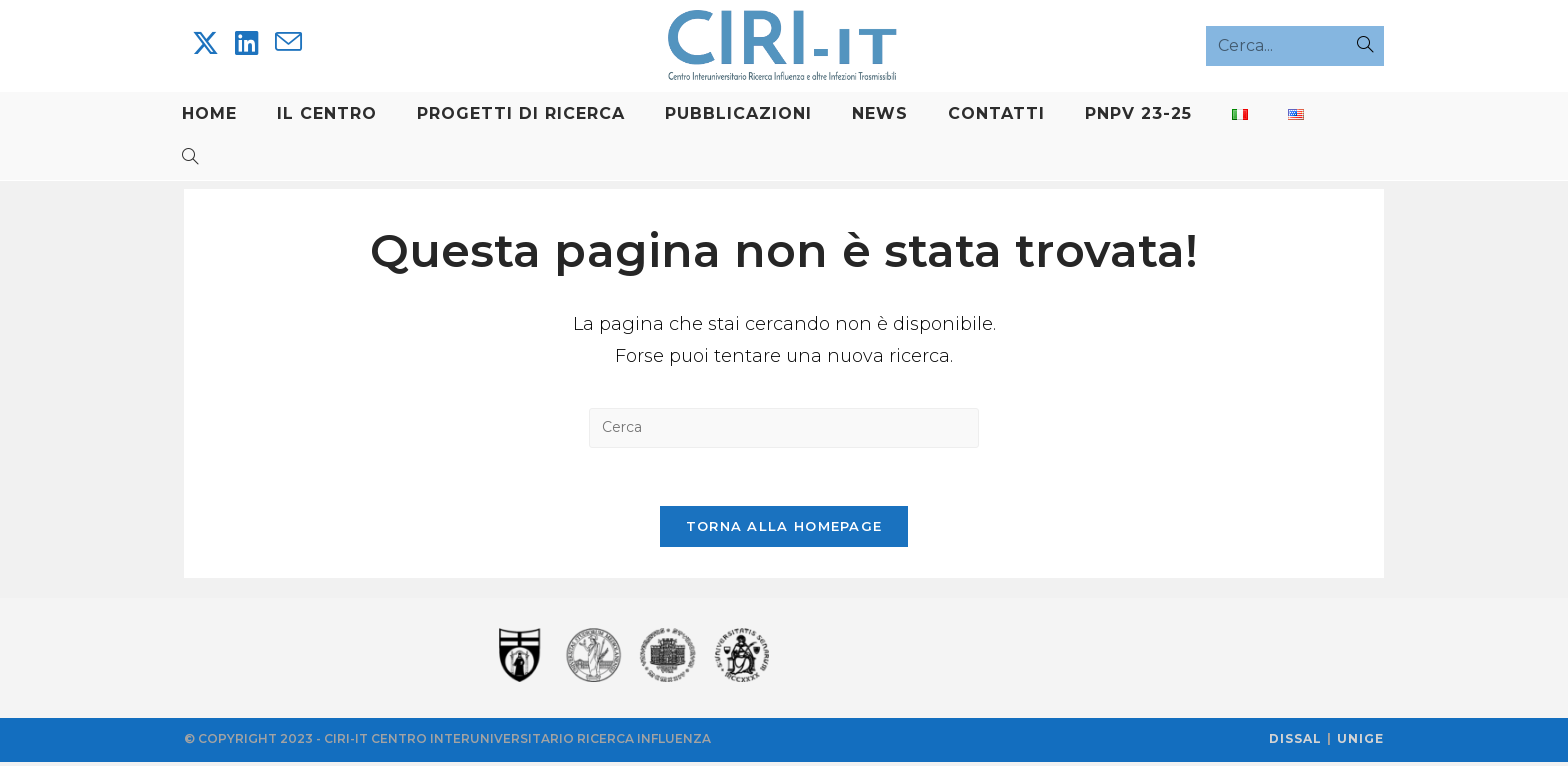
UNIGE (1360, 742)
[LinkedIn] (247, 43)
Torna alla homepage (784, 530)
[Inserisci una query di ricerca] (784, 429)
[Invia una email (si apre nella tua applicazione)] (288, 42)
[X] (205, 43)
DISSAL (1295, 742)
